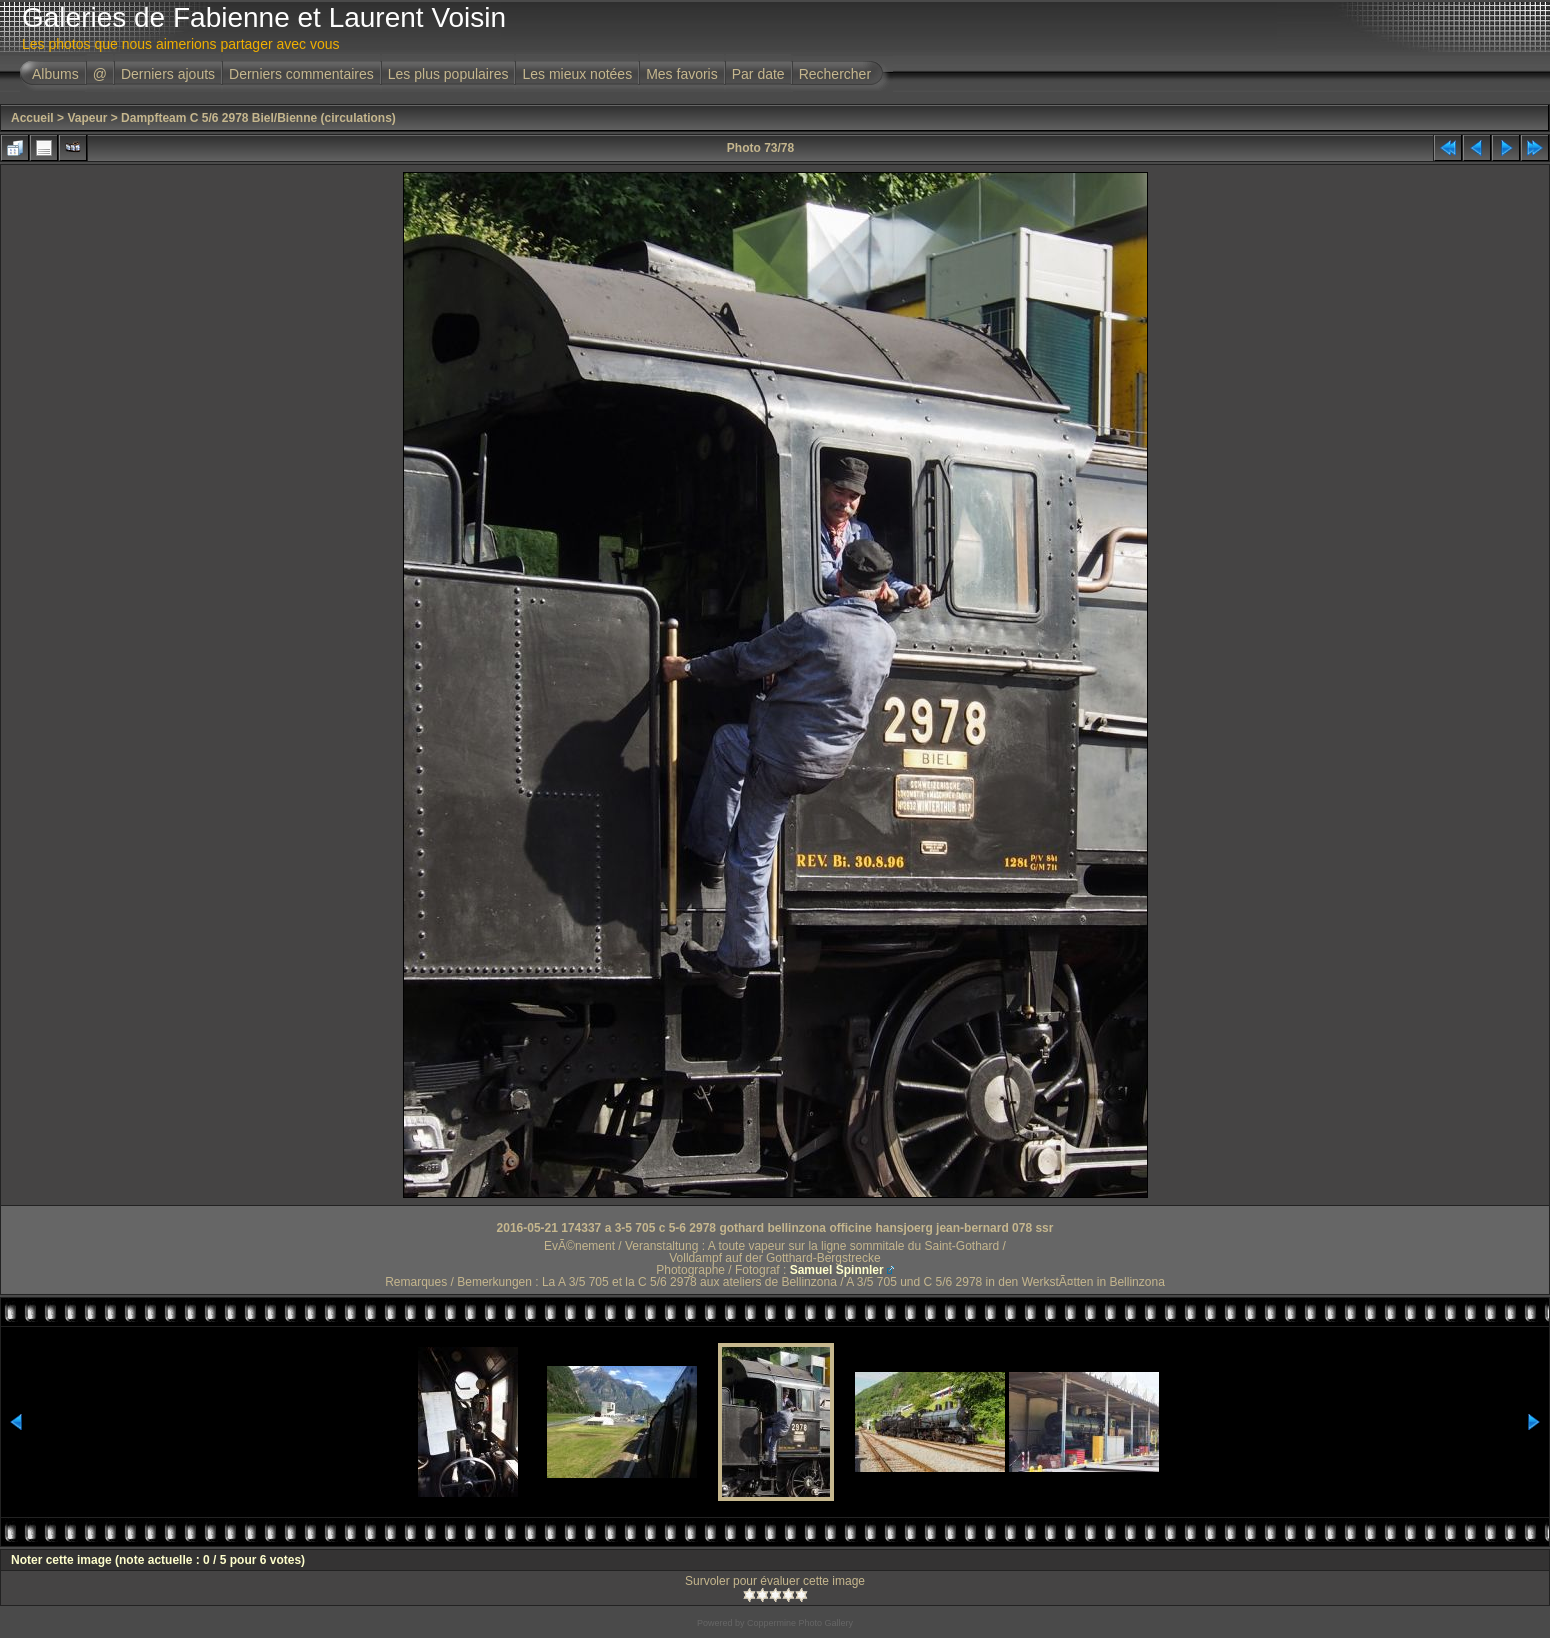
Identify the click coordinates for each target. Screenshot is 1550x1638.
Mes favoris (682, 74)
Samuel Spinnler (837, 1270)
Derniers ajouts (168, 74)
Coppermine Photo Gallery (800, 1623)
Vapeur (87, 118)
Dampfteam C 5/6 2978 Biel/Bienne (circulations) (258, 118)
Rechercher (835, 74)
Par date (758, 74)
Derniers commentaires (301, 74)
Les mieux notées (577, 74)
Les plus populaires (448, 74)
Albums (55, 74)
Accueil (32, 118)
